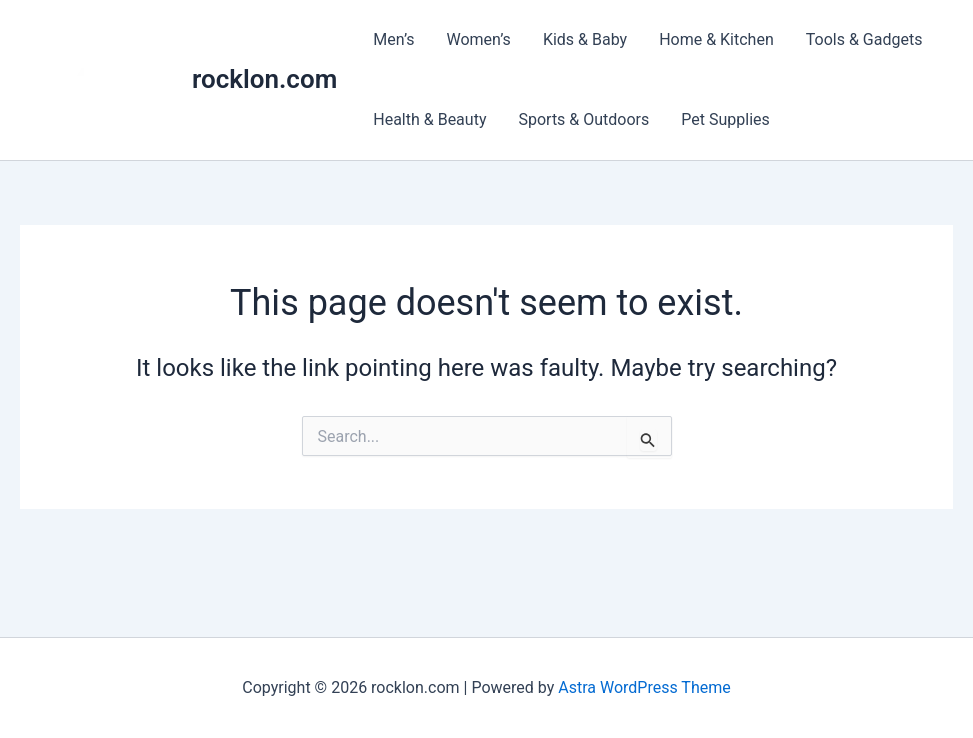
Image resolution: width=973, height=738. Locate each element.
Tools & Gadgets (864, 39)
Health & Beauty (429, 119)
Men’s (393, 39)
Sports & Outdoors (583, 119)
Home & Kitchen (716, 39)
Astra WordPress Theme (644, 687)
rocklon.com (264, 79)
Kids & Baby (585, 39)
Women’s (478, 39)
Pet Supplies (725, 119)
